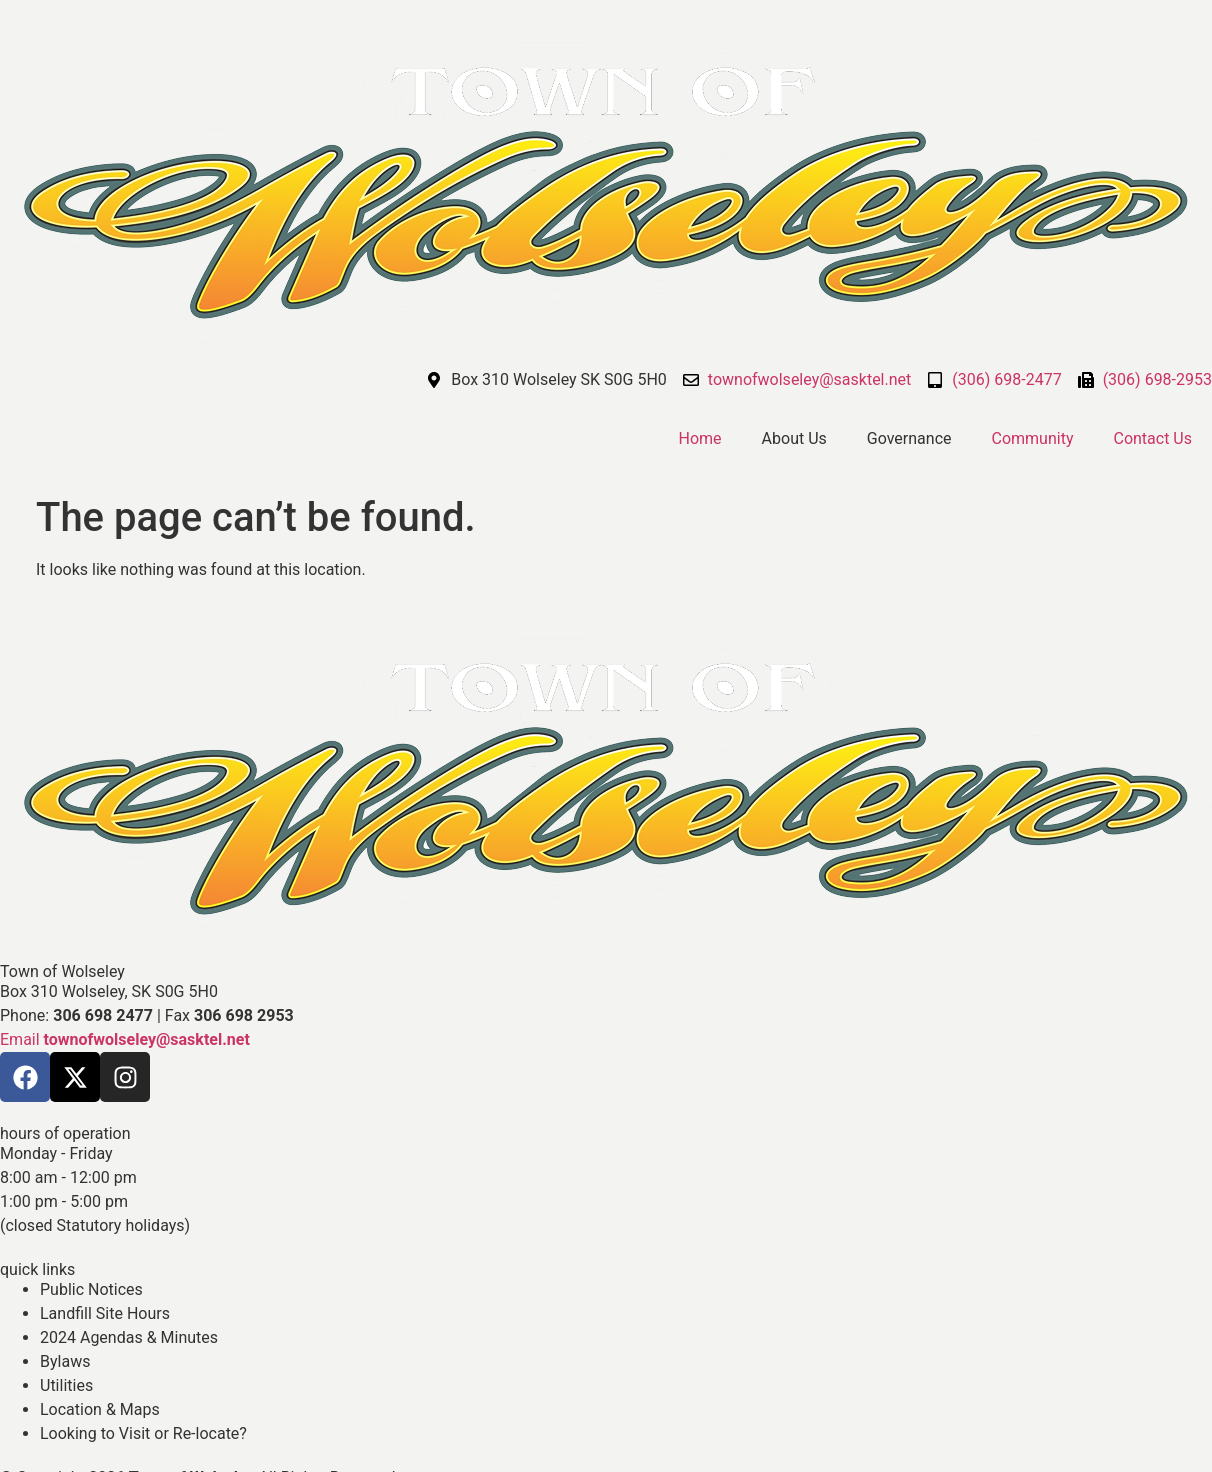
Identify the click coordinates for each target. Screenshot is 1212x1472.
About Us (794, 438)
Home (700, 438)
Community (1033, 438)
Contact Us (1152, 438)
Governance (909, 438)
